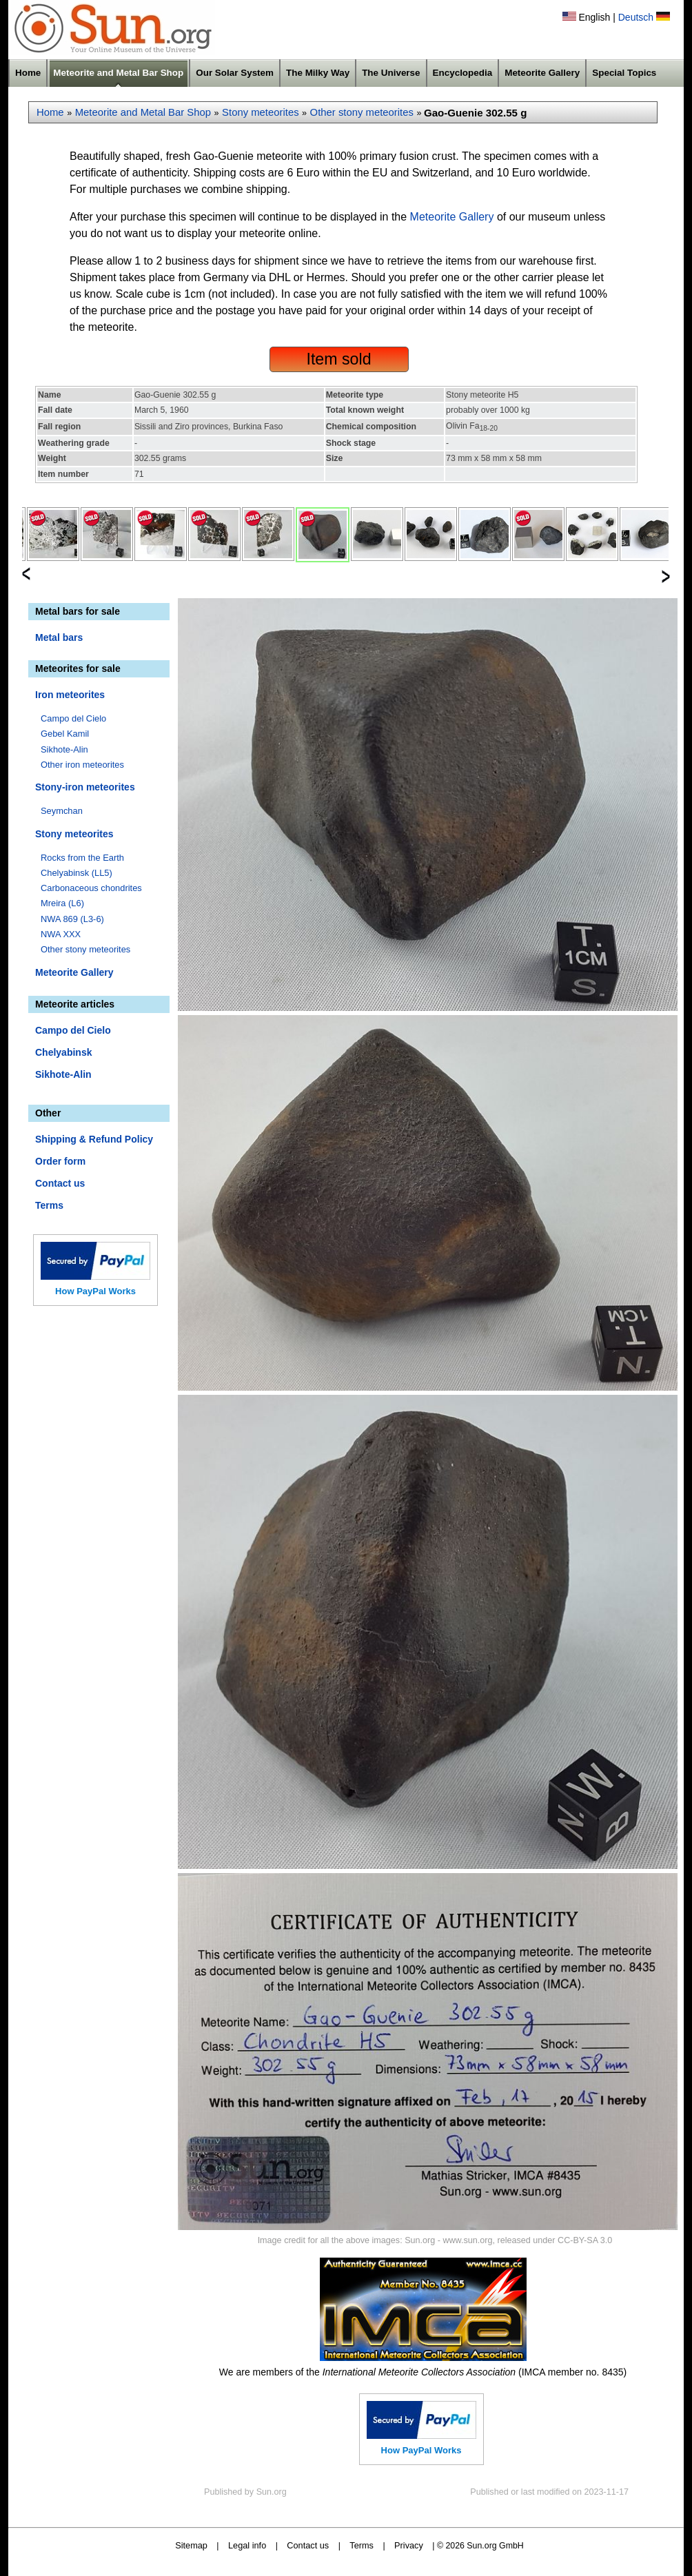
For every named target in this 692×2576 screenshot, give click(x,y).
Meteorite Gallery (542, 73)
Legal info (247, 2545)
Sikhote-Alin (64, 749)
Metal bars (59, 637)
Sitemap (191, 2545)
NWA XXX (61, 934)
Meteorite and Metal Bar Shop (118, 73)
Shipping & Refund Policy (94, 1139)
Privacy (408, 2545)
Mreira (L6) (62, 903)
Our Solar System (235, 73)
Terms (49, 1205)
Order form (60, 1161)
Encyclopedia (463, 73)
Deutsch (635, 17)
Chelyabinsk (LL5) (76, 873)
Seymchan (62, 811)
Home (28, 73)
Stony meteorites (260, 112)
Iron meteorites (70, 694)
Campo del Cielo (73, 718)
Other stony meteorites (362, 112)
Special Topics (624, 73)
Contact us (60, 1183)
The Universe (391, 73)
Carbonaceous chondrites (91, 888)
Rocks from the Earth (82, 857)
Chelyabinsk (63, 1052)
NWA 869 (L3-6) (72, 919)
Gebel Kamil (65, 733)
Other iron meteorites (82, 764)
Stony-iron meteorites (85, 787)
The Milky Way (317, 73)
